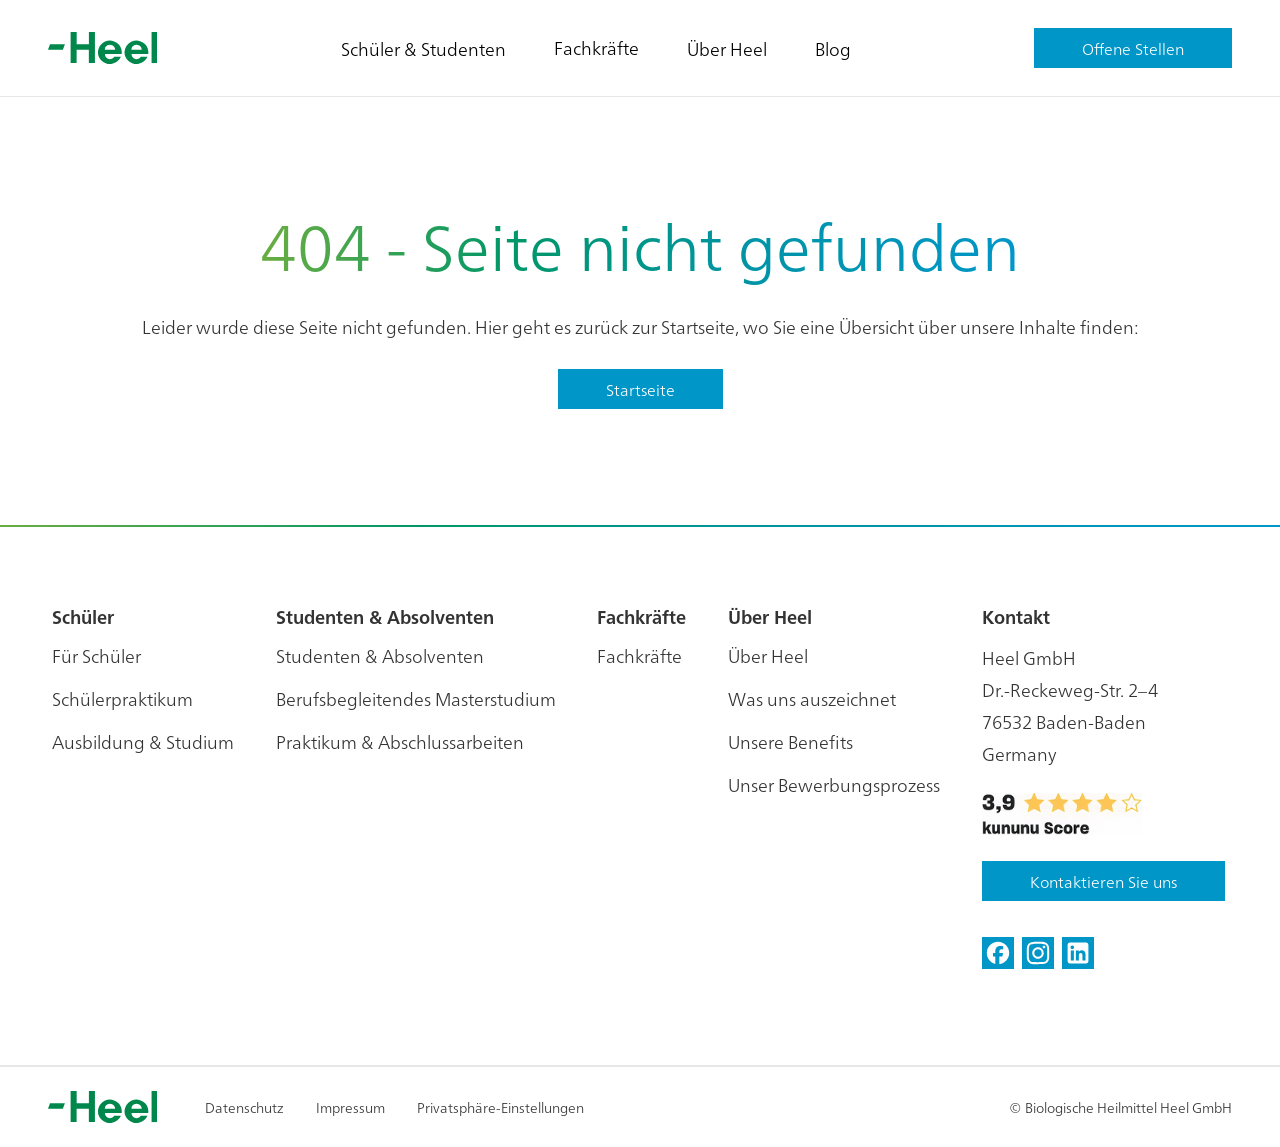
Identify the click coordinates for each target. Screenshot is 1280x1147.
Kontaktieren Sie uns (1103, 881)
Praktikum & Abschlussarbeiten (400, 741)
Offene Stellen (1133, 48)
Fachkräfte (596, 47)
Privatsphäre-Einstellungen (500, 1107)
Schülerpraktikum (122, 698)
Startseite (640, 389)
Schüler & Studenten (423, 48)
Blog (833, 48)
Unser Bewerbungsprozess (834, 784)
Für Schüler (96, 655)
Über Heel (727, 48)
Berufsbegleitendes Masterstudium (416, 698)
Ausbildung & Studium (143, 741)
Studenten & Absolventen (380, 655)
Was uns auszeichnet (812, 698)
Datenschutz (244, 1107)
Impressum (350, 1107)
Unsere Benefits (790, 741)
